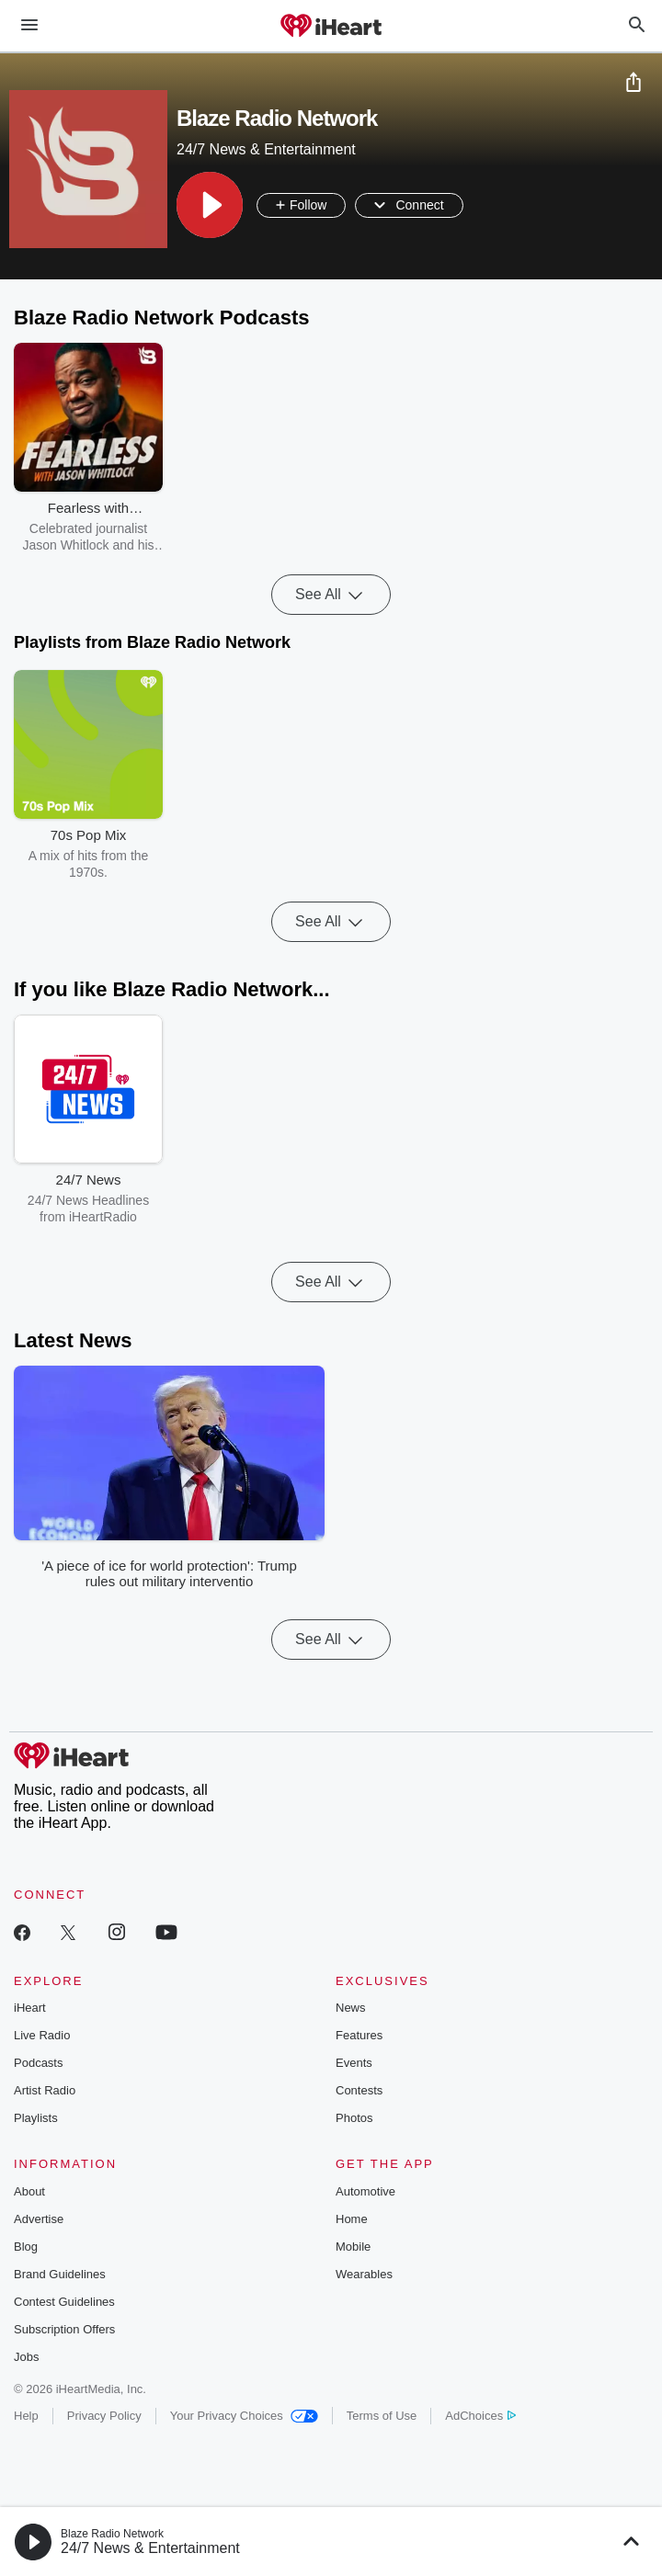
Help (26, 2416)
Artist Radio (44, 2090)
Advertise (38, 2219)
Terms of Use (382, 2416)
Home (352, 2219)
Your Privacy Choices (244, 2416)
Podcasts (38, 2063)
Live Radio (42, 2035)
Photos (354, 2118)
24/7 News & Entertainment (150, 2548)
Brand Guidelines (60, 2274)
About (29, 2191)
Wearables (364, 2274)
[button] (210, 205)
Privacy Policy (104, 2416)
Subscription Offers (64, 2329)
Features (359, 2035)
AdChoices (480, 2416)
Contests (359, 2090)
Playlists (36, 2118)
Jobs (26, 2357)
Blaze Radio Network (112, 2533)
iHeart (30, 2007)
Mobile (353, 2246)
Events (354, 2063)
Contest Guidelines (64, 2302)
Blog (26, 2246)
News (351, 2007)
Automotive (365, 2191)
